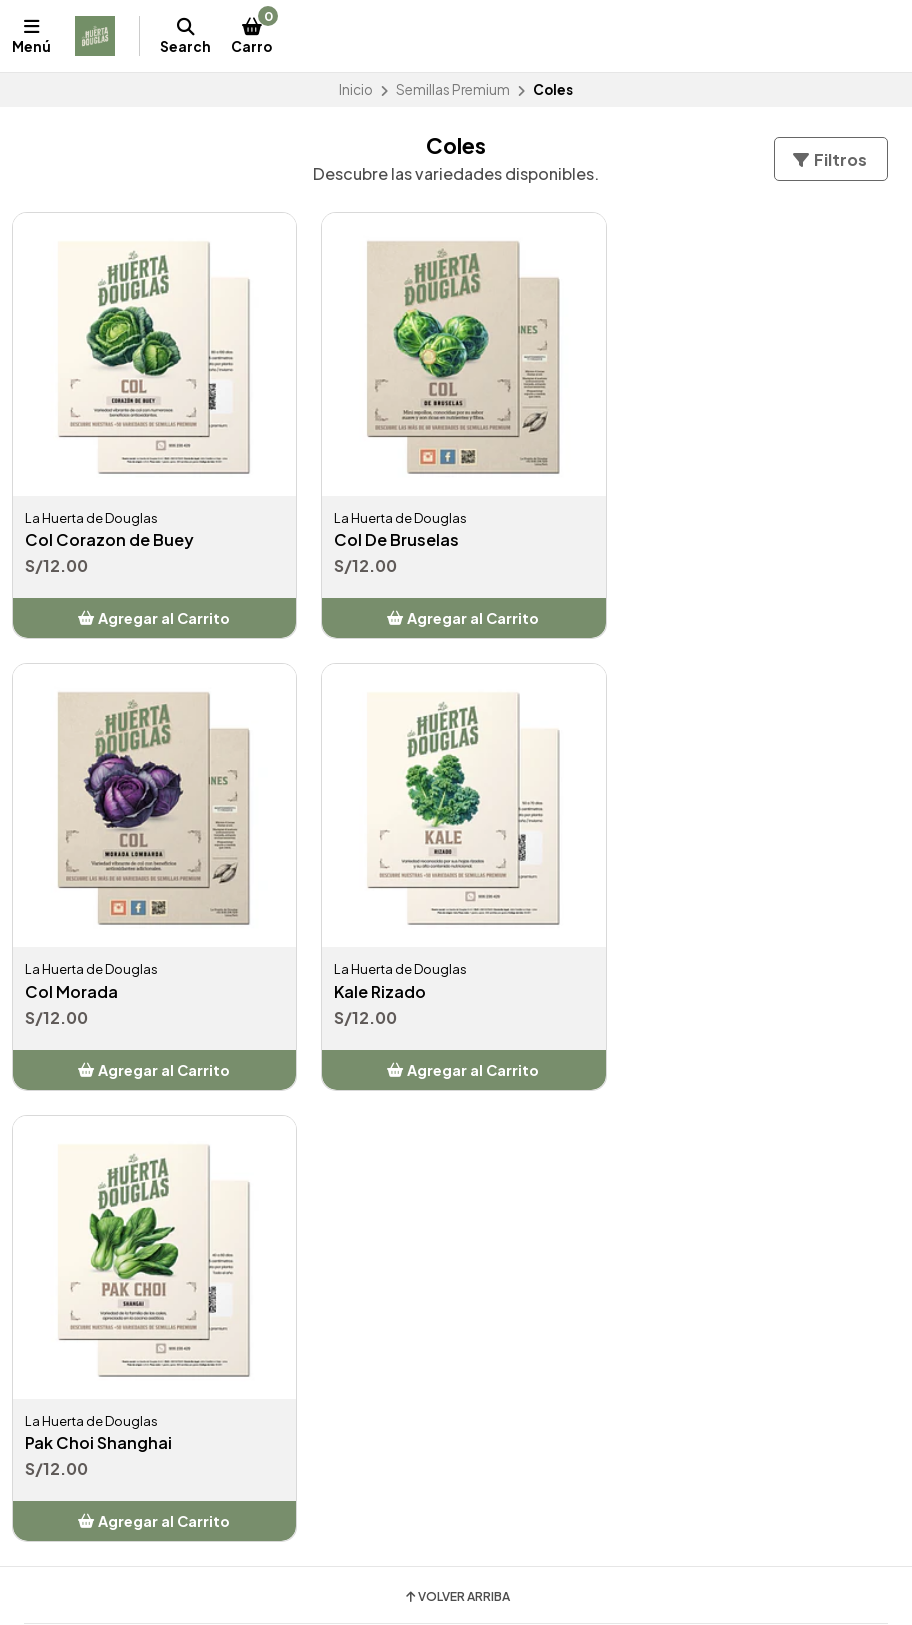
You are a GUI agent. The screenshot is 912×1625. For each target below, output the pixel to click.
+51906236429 (88, 1455)
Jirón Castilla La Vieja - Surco (127, 1479)
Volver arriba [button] (456, 1135)
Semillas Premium (453, 89)
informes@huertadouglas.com (140, 1430)
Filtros (829, 159)
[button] (152, 613)
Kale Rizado (71, 981)
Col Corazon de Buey (109, 535)
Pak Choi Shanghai (402, 981)
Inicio (356, 89)
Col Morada (679, 535)
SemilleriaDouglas (540, 1455)
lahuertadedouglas (544, 1430)
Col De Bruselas (391, 535)
